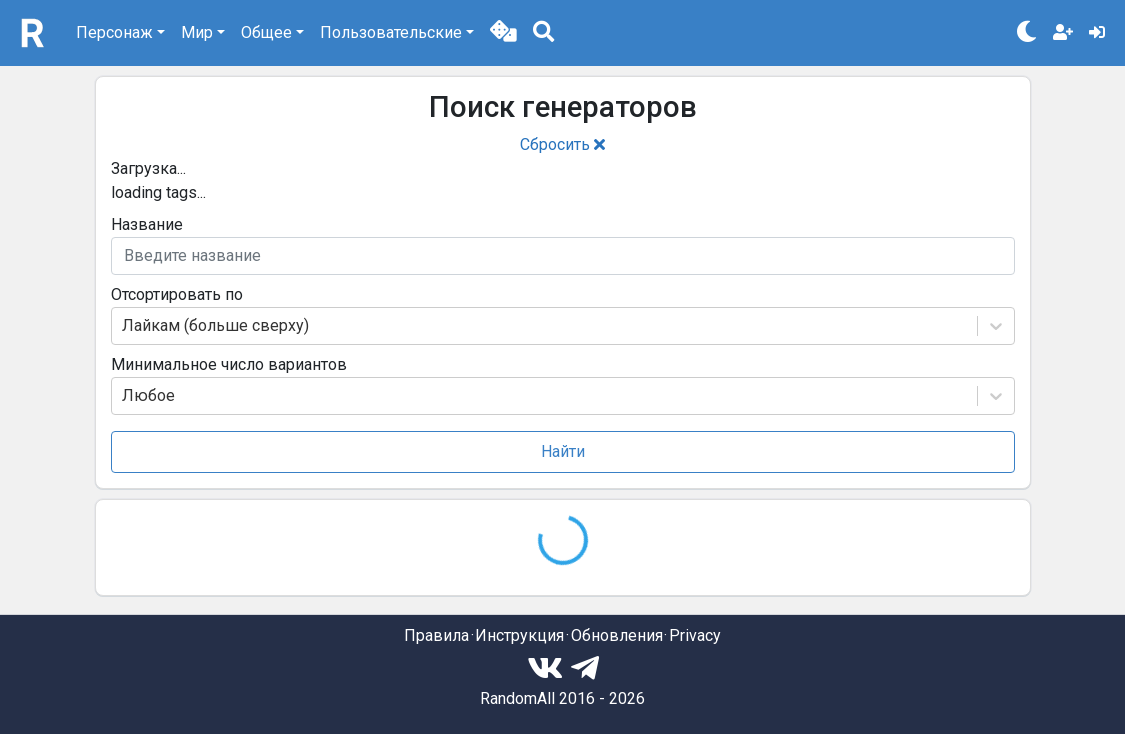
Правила (436, 635)
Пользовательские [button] (391, 32)
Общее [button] (266, 32)
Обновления (617, 635)
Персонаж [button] (114, 32)
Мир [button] (197, 32)
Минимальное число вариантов (229, 364)
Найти (563, 451)
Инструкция (519, 635)
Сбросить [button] (562, 144)
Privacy (695, 635)
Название (147, 224)
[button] (503, 33)
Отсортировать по (177, 294)
